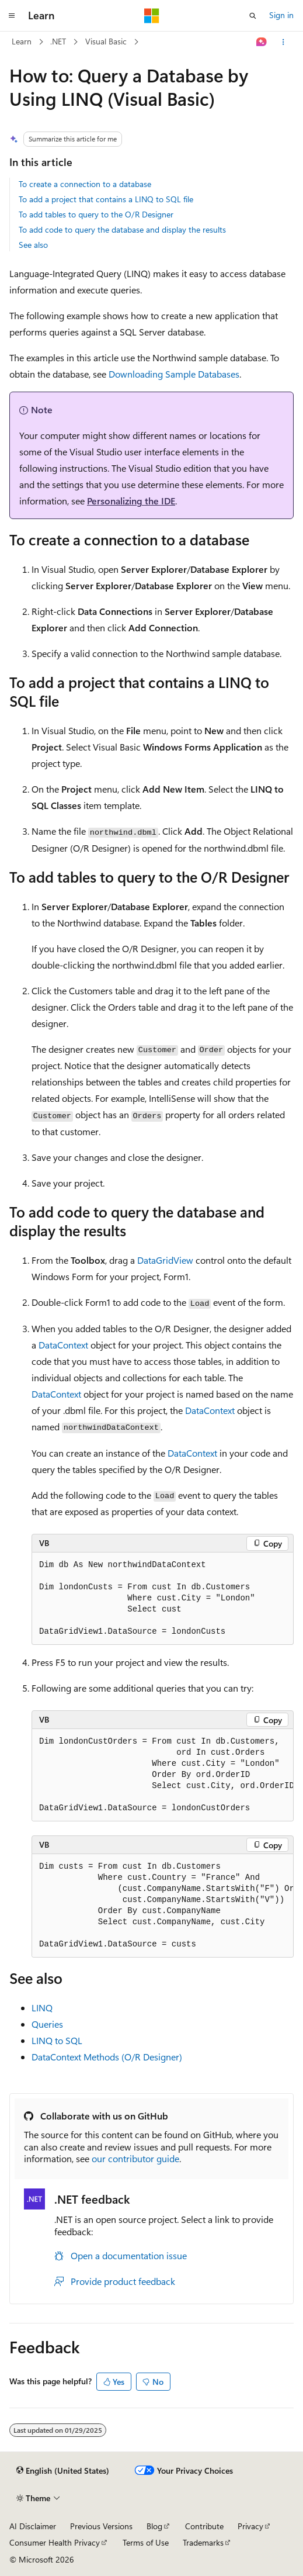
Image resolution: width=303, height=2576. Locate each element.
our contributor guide (135, 2158)
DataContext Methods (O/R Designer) (107, 2057)
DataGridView (165, 1260)
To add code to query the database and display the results (122, 229)
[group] (163, 1775)
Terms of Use (146, 2542)
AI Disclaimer (32, 2526)
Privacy (250, 2526)
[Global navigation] (11, 15)
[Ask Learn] (261, 42)
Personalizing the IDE (131, 501)
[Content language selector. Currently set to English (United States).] (62, 2470)
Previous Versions (101, 2526)
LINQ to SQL (57, 2040)
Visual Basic (106, 41)
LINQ (42, 2007)
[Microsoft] (151, 15)
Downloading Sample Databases (174, 374)
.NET (58, 41)
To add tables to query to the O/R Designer (96, 214)
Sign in (281, 14)
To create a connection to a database (85, 183)
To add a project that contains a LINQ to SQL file (106, 199)
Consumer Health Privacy (54, 2542)
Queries (47, 2024)
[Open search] (252, 15)
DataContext (63, 1345)
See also (33, 244)
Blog (154, 2526)
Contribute (204, 2526)
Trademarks (203, 2542)
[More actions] (283, 42)
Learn (22, 41)
